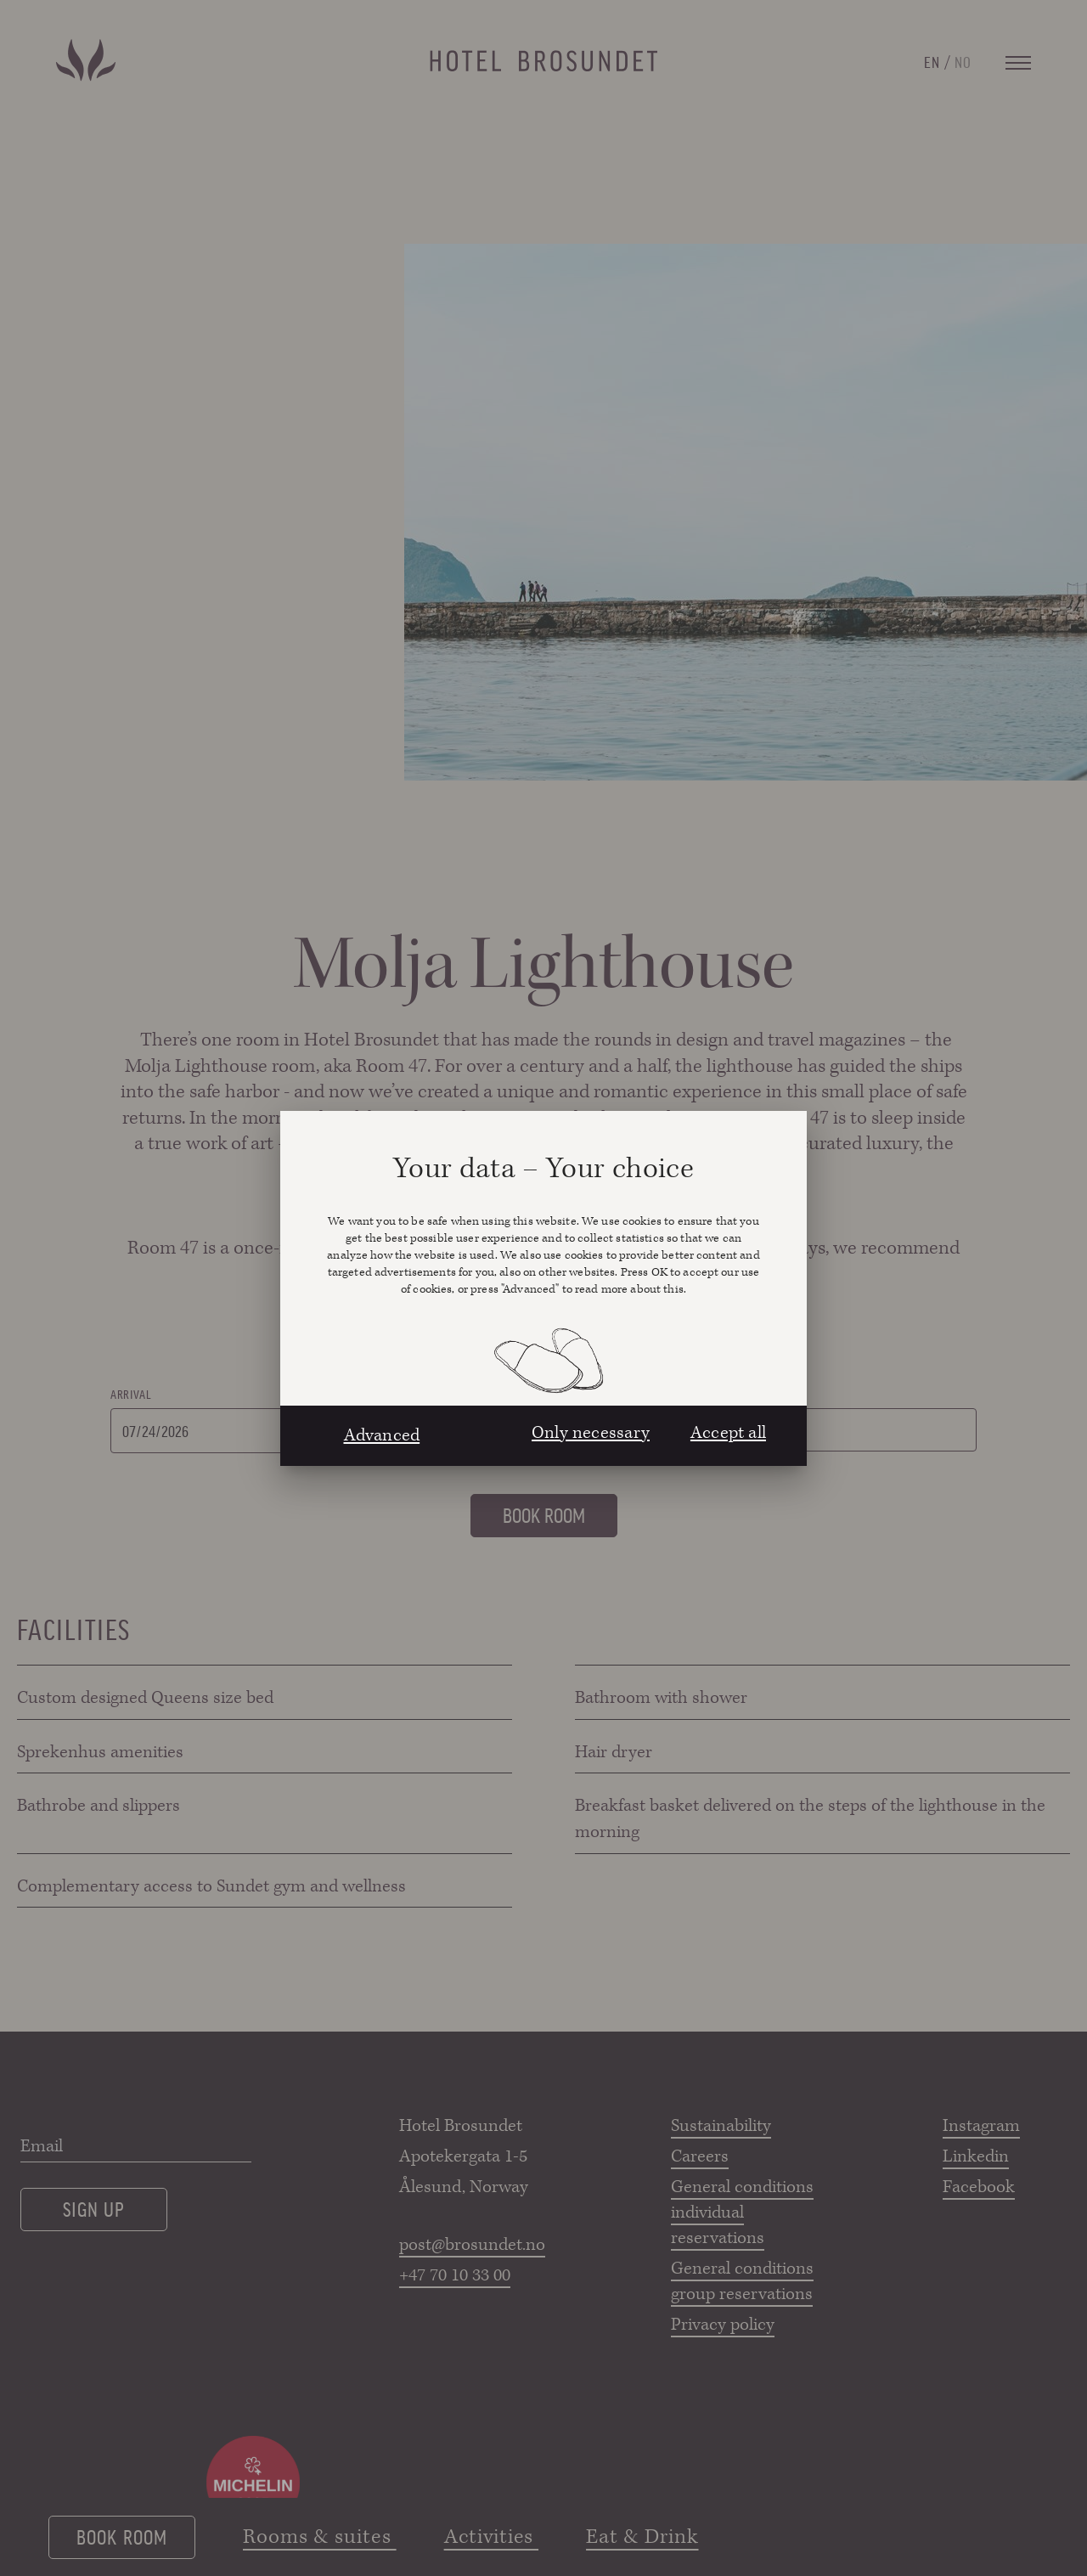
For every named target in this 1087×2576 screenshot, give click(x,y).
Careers (700, 2156)
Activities (491, 2537)
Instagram (981, 2126)
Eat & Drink (642, 2537)
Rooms (789, 1394)
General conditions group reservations (742, 2281)
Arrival (130, 1394)
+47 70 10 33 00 (454, 2275)
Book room (121, 2536)
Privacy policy (722, 2325)
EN (932, 61)
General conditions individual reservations (742, 2212)
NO (963, 61)
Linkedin (976, 2156)
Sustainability (721, 2126)
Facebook (979, 2187)
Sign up (94, 2208)
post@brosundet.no (471, 2245)
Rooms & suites (320, 2537)
